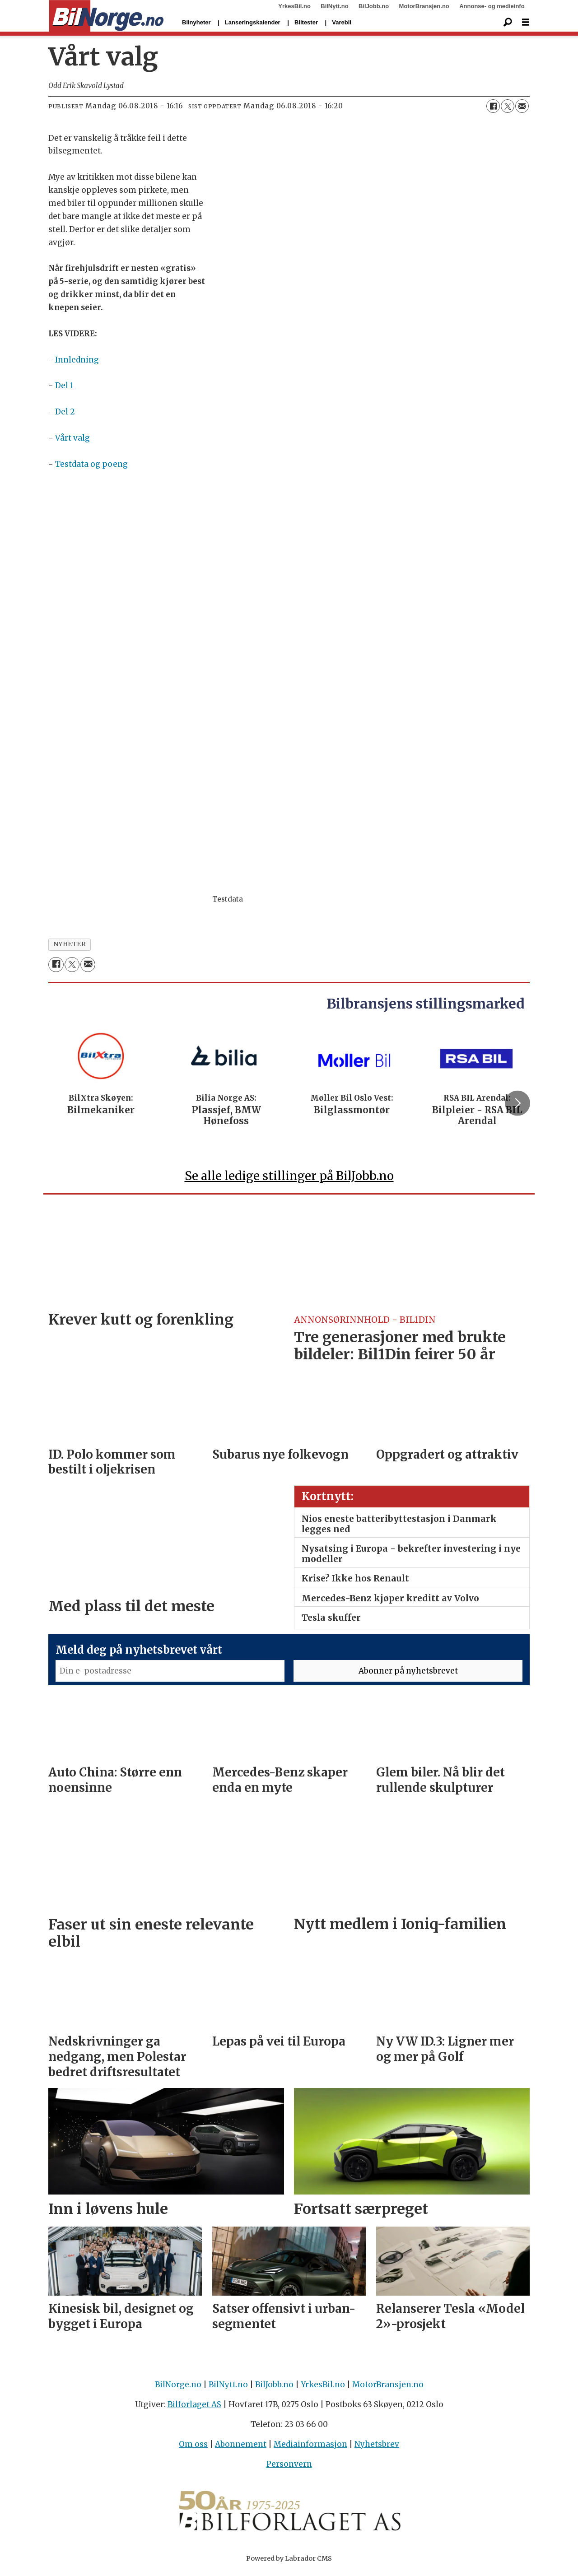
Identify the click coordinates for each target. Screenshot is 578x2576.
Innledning (77, 360)
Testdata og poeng (91, 464)
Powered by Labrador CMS (289, 2562)
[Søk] (508, 23)
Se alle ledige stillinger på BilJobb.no (289, 1179)
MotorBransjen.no (424, 6)
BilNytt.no (334, 6)
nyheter (69, 944)
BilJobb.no (374, 6)
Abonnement (240, 2448)
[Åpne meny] (525, 22)
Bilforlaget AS (194, 2408)
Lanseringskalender (252, 22)
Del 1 (64, 386)
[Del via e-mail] (522, 106)
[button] (517, 1105)
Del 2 (65, 412)
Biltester (306, 22)
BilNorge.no (178, 2388)
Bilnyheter (196, 22)
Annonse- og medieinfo (491, 6)
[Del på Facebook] (493, 106)
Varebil (341, 22)
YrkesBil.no (294, 6)
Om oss (193, 2448)
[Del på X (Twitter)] (507, 106)
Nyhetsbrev (376, 2448)
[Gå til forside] (106, 16)
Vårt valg (72, 438)
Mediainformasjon (310, 2448)
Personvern (289, 2468)
